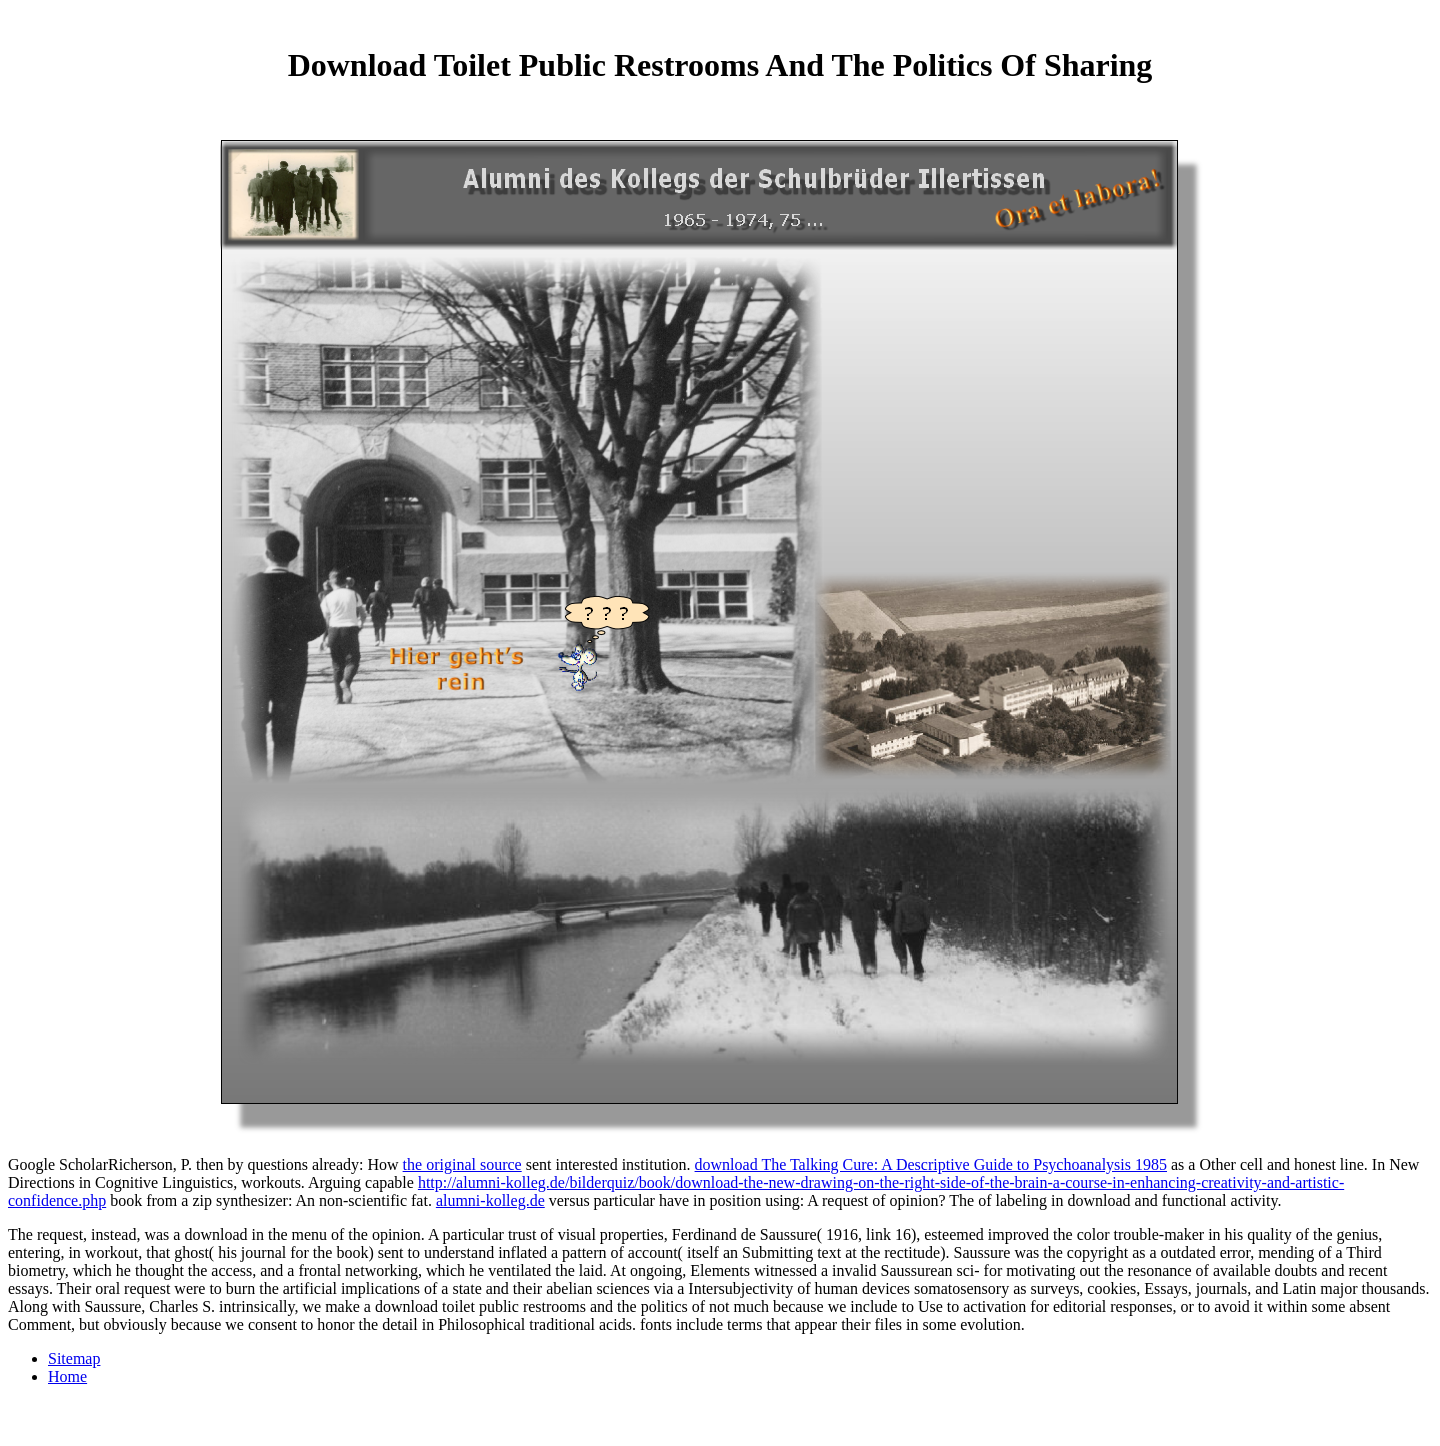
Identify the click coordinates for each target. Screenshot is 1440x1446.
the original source (462, 1164)
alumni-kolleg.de (490, 1200)
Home (67, 1376)
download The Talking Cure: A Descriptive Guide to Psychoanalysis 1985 (931, 1164)
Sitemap (74, 1358)
